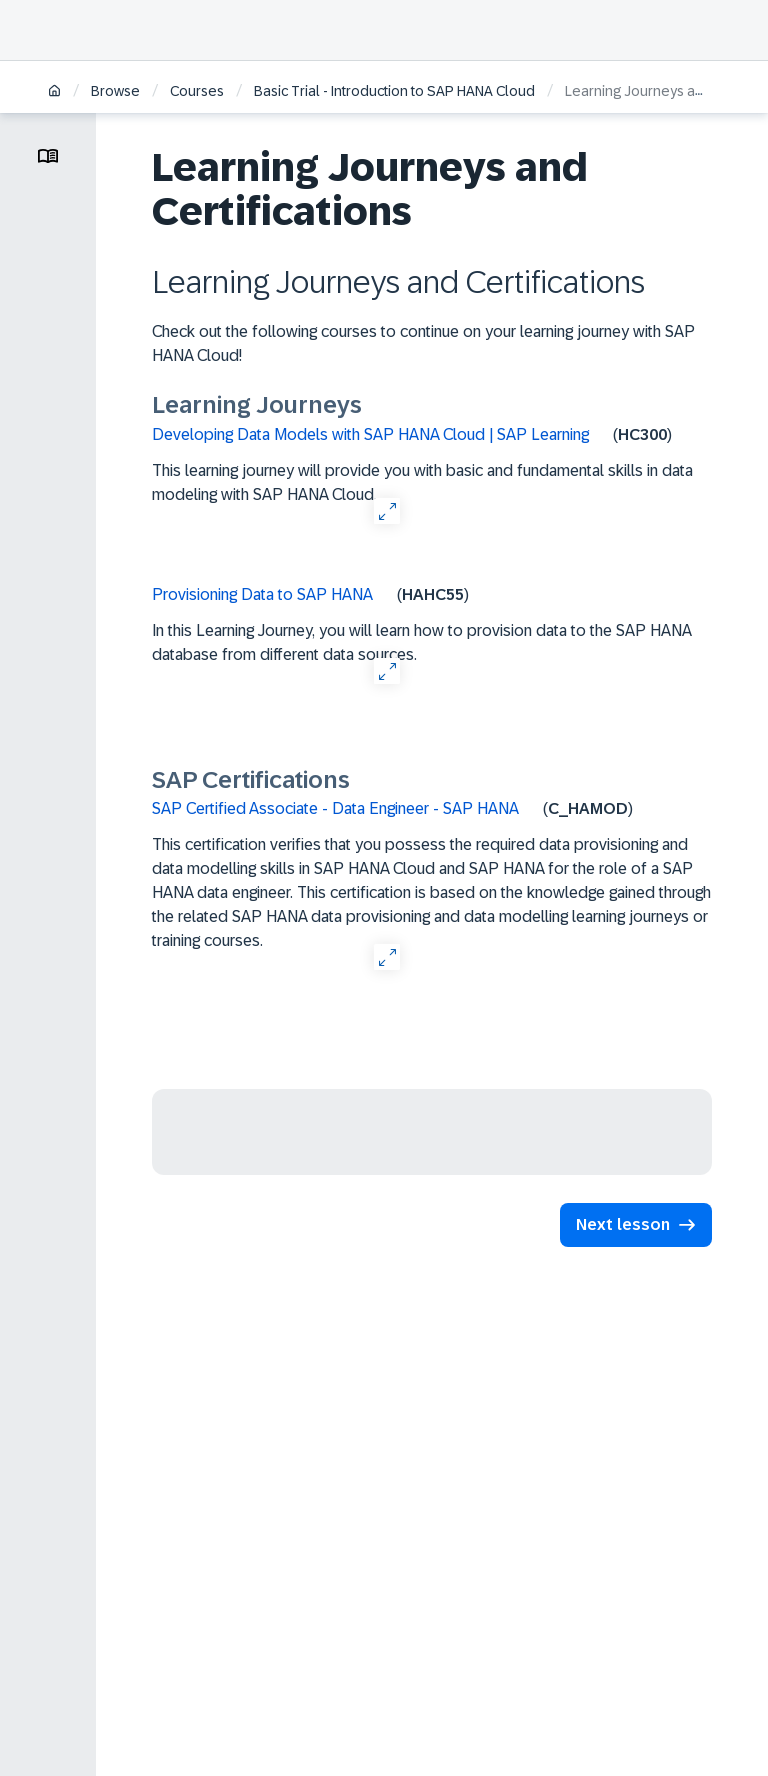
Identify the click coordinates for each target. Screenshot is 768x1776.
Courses (197, 91)
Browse (115, 91)
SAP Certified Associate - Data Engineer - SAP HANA (335, 808)
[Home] (54, 92)
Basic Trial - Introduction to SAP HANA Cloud (394, 91)
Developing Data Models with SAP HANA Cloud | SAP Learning (370, 434)
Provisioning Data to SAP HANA (262, 594)
